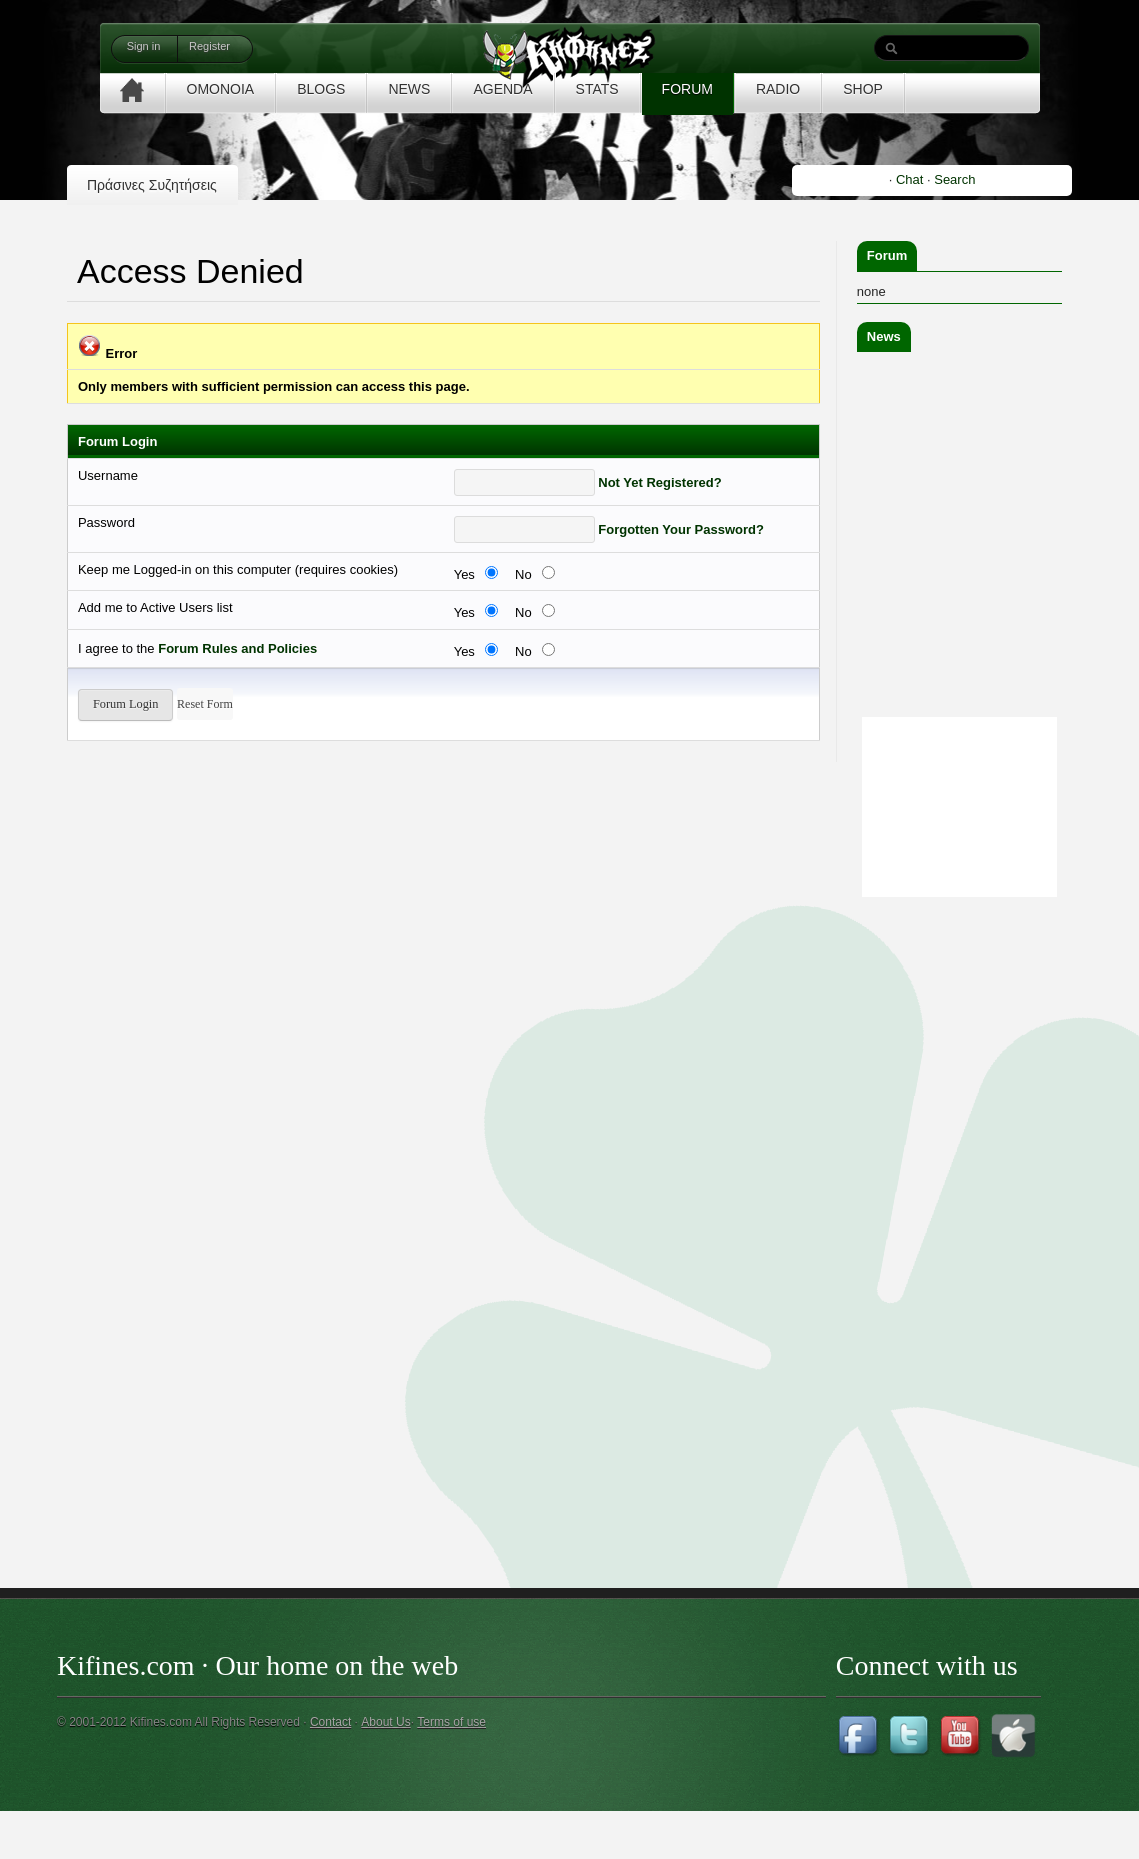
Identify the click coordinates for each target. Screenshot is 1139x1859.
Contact (330, 1722)
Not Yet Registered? (659, 482)
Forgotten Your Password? (681, 529)
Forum (887, 255)
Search (954, 179)
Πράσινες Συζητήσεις (152, 185)
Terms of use (451, 1722)
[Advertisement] (994, 1202)
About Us (385, 1722)
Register (209, 46)
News (884, 336)
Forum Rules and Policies (237, 648)
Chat (909, 179)
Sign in (144, 46)
